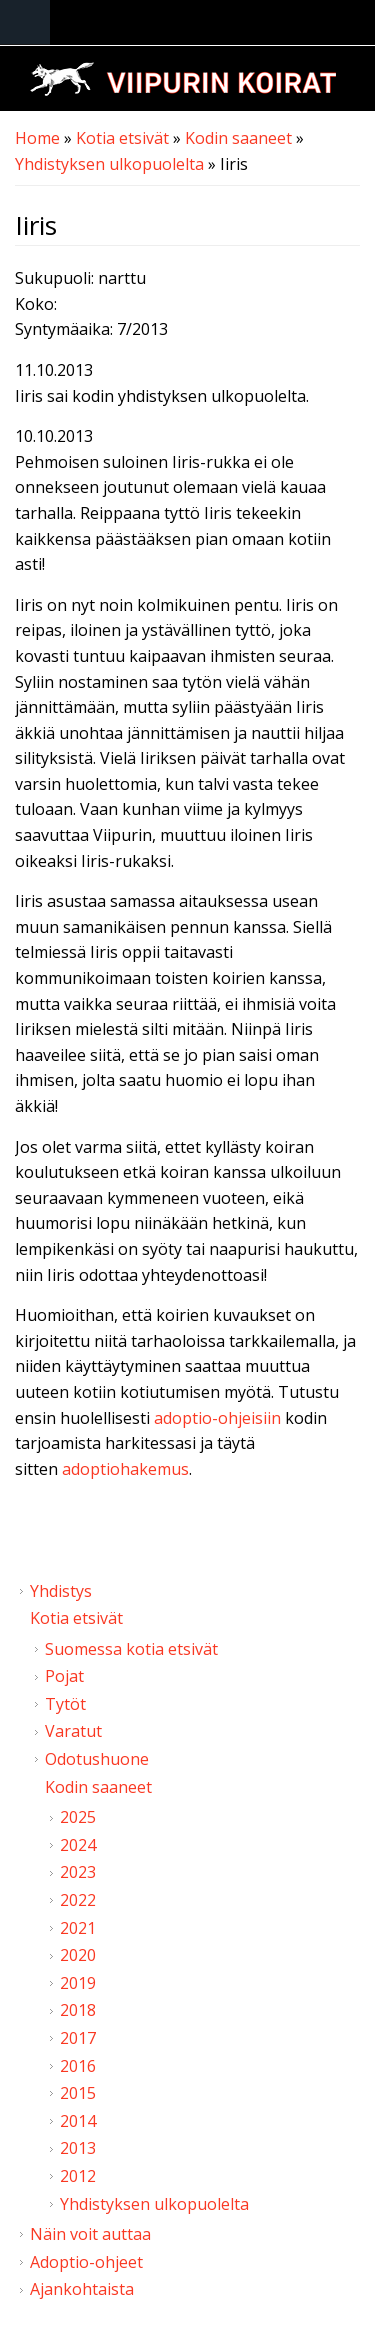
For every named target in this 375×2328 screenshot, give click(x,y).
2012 (78, 2176)
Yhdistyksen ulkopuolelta (109, 164)
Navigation (25, 22)
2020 (78, 1955)
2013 (78, 2148)
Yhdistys (61, 1591)
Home (37, 138)
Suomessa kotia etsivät (131, 1649)
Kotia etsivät (122, 138)
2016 (78, 2066)
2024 (78, 1845)
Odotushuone (97, 1759)
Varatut (73, 1731)
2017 (78, 2038)
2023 (78, 1872)
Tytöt (65, 1704)
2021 (78, 1928)
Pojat (64, 1676)
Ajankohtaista (82, 2289)
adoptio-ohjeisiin (217, 1418)
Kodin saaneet (238, 138)
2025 (78, 1817)
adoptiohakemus (125, 1469)
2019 (78, 1983)
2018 (78, 2010)
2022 (78, 1900)
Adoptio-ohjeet (86, 2262)
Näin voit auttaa (90, 2234)
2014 (78, 2121)
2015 (78, 2093)
